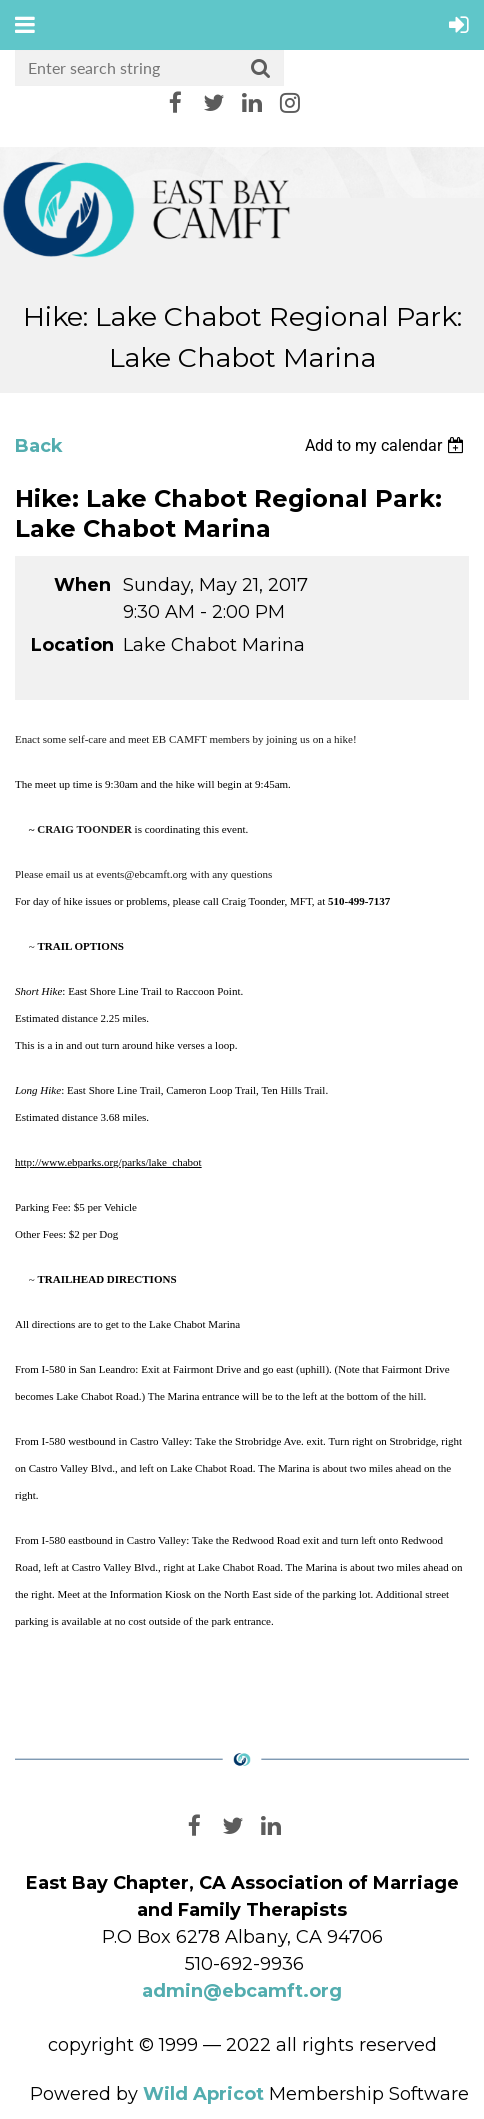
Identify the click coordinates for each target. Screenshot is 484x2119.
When (82, 585)
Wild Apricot (203, 2094)
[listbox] (387, 445)
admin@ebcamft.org (242, 1991)
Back (39, 446)
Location (71, 645)
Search (261, 69)
